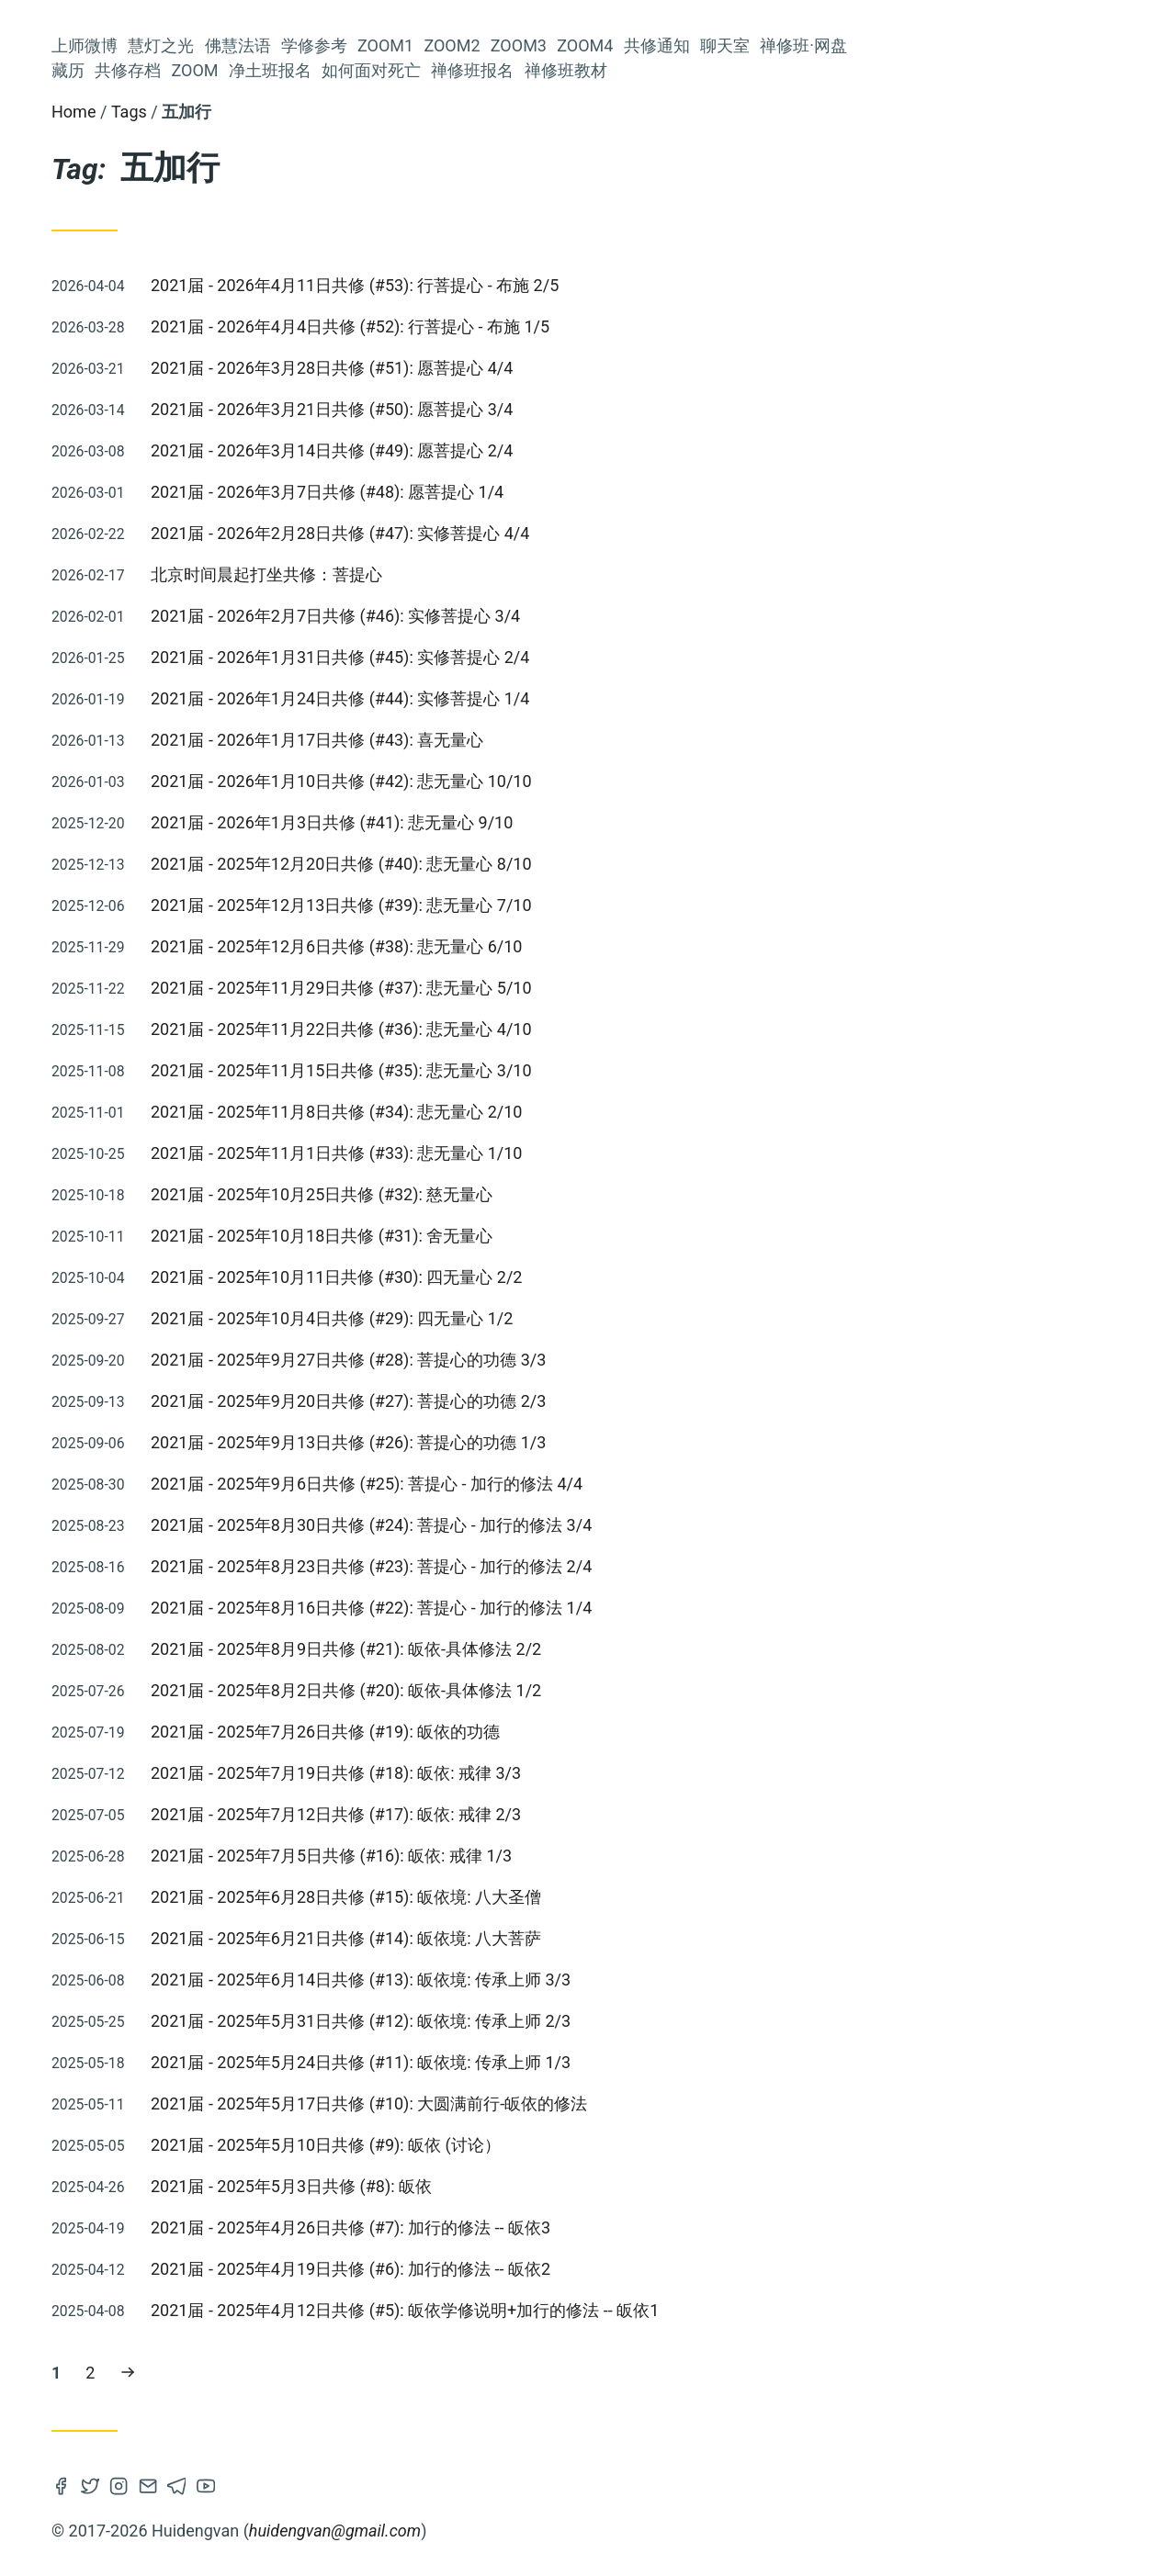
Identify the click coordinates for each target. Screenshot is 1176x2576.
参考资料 (186, 1546)
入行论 (235, 1058)
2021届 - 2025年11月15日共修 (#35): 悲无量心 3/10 (617, 1070)
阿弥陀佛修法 (213, 1151)
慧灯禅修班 (135, 1313)
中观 (142, 1151)
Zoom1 (229, 412)
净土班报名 (216, 660)
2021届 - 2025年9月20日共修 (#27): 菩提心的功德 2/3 (623, 1401)
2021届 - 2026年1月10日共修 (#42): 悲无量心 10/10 (617, 781)
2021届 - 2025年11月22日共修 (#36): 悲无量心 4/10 (617, 1029)
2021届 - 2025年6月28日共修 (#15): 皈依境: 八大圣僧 (621, 1897)
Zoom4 (229, 487)
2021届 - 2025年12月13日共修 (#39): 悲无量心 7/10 (617, 905)
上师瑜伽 (111, 1028)
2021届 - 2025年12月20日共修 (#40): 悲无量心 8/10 (617, 863)
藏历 (240, 586)
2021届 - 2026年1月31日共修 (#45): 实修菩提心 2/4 (615, 657)
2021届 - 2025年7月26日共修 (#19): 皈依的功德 (600, 1731)
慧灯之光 (224, 338)
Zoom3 (229, 462)
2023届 (226, 876)
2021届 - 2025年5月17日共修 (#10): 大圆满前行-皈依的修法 (644, 2103)
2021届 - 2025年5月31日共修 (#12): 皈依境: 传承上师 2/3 (636, 2020)
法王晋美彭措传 (160, 1120)
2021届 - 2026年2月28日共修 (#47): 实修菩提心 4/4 (615, 533)
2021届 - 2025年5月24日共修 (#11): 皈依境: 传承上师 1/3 (636, 2062)
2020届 (85, 1215)
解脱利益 (89, 992)
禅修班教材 (216, 735)
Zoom (233, 636)
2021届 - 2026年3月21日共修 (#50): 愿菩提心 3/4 (607, 409)
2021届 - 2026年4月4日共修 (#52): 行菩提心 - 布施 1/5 (625, 326)
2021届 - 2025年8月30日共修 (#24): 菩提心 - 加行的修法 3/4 (646, 1525)
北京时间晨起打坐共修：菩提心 (542, 574)
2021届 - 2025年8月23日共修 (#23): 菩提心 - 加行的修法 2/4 (646, 1566)
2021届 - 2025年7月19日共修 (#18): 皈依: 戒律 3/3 (611, 1773)
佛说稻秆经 (160, 1059)
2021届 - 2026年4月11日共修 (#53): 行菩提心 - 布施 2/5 (630, 285)
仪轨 (242, 1546)
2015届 (210, 945)
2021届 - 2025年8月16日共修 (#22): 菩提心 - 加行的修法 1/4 (646, 1607)
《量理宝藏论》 (205, 1029)
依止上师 (157, 907)
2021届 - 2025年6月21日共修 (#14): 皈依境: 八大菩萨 (621, 1938)
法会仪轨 (78, 1058)
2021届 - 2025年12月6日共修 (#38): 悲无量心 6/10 (611, 946)
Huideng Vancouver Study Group (147, 173)
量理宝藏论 (213, 1089)
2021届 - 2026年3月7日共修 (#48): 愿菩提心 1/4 (602, 491)
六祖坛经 (227, 907)
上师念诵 (227, 1281)
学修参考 (224, 388)
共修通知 (224, 512)
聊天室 (232, 536)
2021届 (81, 1413)
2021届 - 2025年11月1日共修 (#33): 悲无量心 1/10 (611, 1153)
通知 (240, 1120)
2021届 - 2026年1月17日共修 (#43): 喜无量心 (592, 739)
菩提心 (121, 944)
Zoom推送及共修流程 (116, 845)
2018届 (215, 992)
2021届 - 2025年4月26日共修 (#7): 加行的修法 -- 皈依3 (626, 2227)
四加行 (149, 1344)
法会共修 (227, 1414)
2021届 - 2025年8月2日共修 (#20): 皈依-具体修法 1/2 (621, 1690)
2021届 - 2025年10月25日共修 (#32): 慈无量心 (597, 1194)
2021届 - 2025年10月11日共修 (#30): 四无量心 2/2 (611, 1277)
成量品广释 (213, 1505)
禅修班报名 (216, 710)
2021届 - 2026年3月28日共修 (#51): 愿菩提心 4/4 (607, 367)
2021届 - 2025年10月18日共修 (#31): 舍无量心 (597, 1235)
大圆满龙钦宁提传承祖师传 (169, 1476)
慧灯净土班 (220, 1215)
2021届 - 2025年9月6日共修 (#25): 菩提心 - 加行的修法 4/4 (642, 1483)
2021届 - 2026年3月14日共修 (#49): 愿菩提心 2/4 (607, 450)
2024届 (88, 1152)
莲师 (102, 907)
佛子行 (109, 1378)
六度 (98, 1250)
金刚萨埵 (157, 1413)
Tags (405, 111)
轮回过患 (226, 1250)
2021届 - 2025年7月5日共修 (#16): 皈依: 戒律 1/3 (606, 1855)
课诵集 (77, 875)
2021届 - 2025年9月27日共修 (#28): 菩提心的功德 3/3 (623, 1359)
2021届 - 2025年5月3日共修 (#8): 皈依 (566, 2186)
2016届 (99, 1546)
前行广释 (157, 1281)
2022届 (85, 1282)
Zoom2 (229, 437)
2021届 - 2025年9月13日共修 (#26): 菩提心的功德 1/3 (623, 1442)
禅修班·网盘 (213, 561)
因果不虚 (224, 1344)
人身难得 (76, 1343)
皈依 (146, 991)
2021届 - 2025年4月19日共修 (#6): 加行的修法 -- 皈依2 (626, 2268)
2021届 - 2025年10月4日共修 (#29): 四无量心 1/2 (607, 1318)
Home (349, 111)
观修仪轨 (157, 1584)
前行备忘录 (220, 1313)
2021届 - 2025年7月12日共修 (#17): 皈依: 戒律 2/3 (611, 1814)
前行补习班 (121, 1505)
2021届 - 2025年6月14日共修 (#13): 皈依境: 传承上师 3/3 (636, 1979)
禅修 (242, 1612)
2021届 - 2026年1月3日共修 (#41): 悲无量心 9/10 (607, 822)
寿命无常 (140, 1181)
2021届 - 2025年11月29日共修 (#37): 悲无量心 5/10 (617, 987)
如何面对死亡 (207, 685)
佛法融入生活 (114, 1089)
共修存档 (224, 611)
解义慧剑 (227, 1584)
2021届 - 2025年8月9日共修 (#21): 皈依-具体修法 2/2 (621, 1649)
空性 (181, 1447)
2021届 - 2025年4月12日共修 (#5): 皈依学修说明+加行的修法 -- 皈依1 (680, 2310)
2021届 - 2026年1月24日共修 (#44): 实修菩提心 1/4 (615, 698)
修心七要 (227, 844)
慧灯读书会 (220, 1181)
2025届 (232, 1447)
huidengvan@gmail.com (610, 2530)
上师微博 (224, 313)
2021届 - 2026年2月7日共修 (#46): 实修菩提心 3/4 (611, 615)
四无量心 (67, 1120)
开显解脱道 (147, 875)
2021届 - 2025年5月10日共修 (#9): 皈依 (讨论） (601, 2144)
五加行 (169, 1378)
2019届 (232, 1377)
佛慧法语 (224, 363)
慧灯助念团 (78, 1583)
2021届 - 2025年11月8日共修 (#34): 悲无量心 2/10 (611, 1111)
